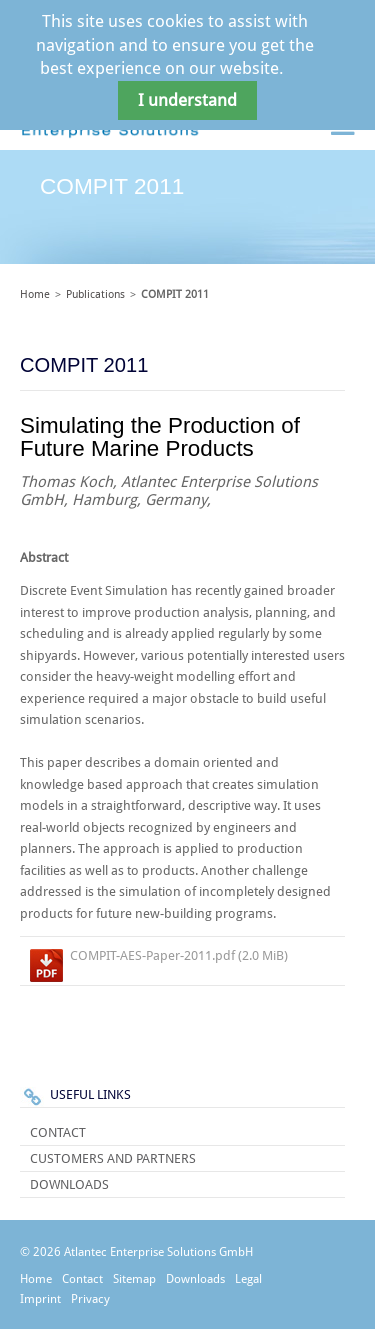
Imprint (40, 1299)
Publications (95, 294)
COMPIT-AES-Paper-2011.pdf (179, 955)
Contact (58, 1132)
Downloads (69, 1184)
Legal (248, 1279)
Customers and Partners (113, 1158)
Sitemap (134, 1279)
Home (35, 294)
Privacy (90, 1299)
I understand (187, 100)
